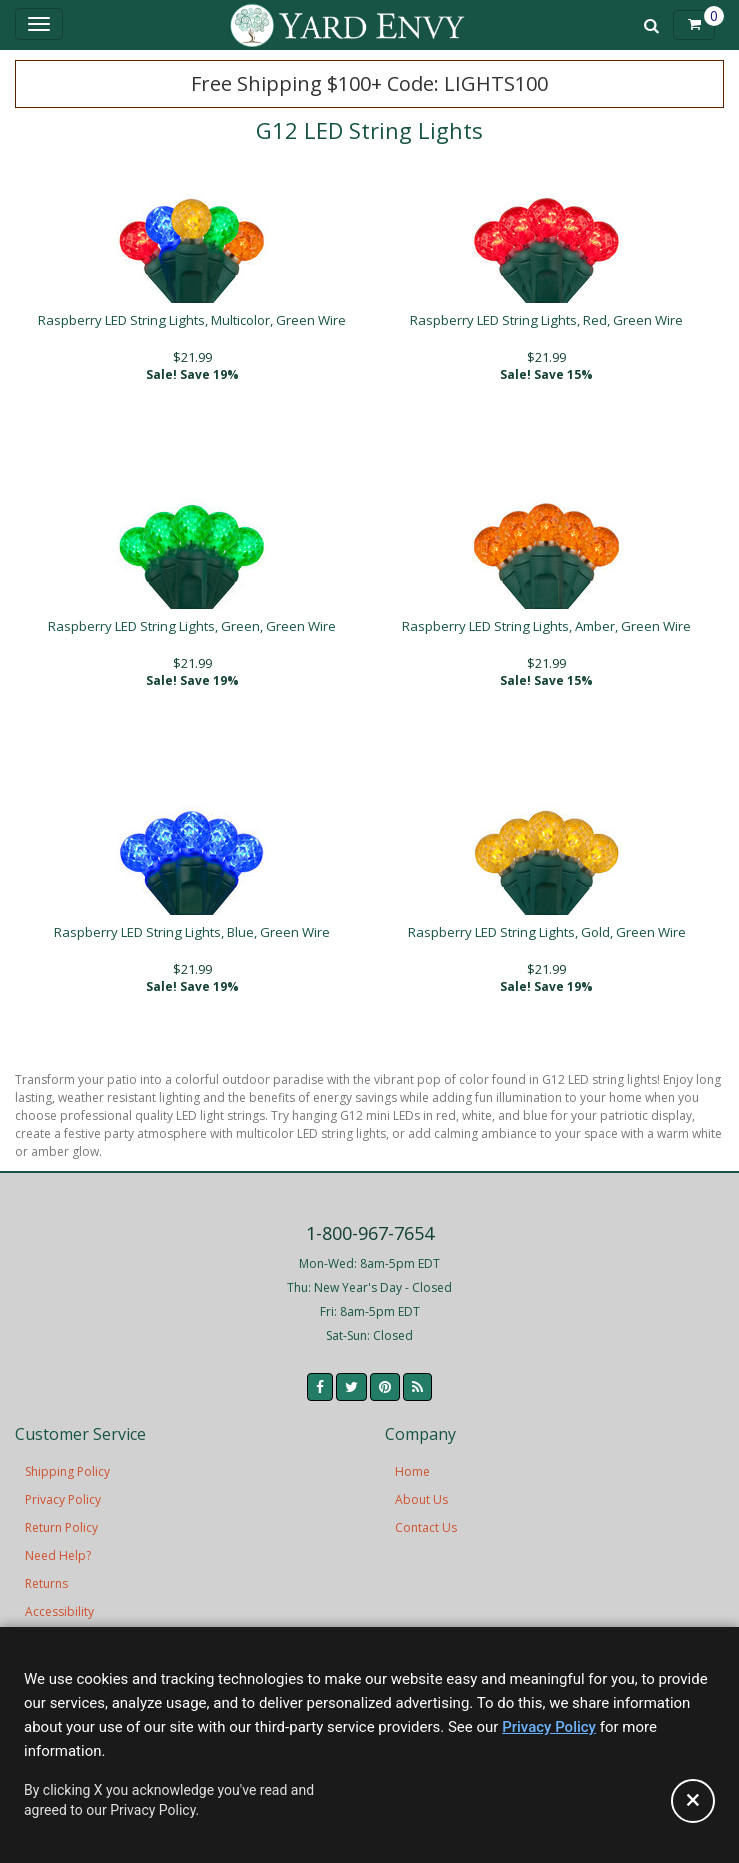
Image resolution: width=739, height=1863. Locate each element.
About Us (421, 1499)
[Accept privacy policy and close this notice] (693, 1801)
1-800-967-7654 (370, 1233)
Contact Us (426, 1527)
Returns (46, 1583)
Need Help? (58, 1555)
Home (412, 1471)
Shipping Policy (67, 1471)
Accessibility (59, 1611)
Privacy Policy (63, 1499)
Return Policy (61, 1527)
